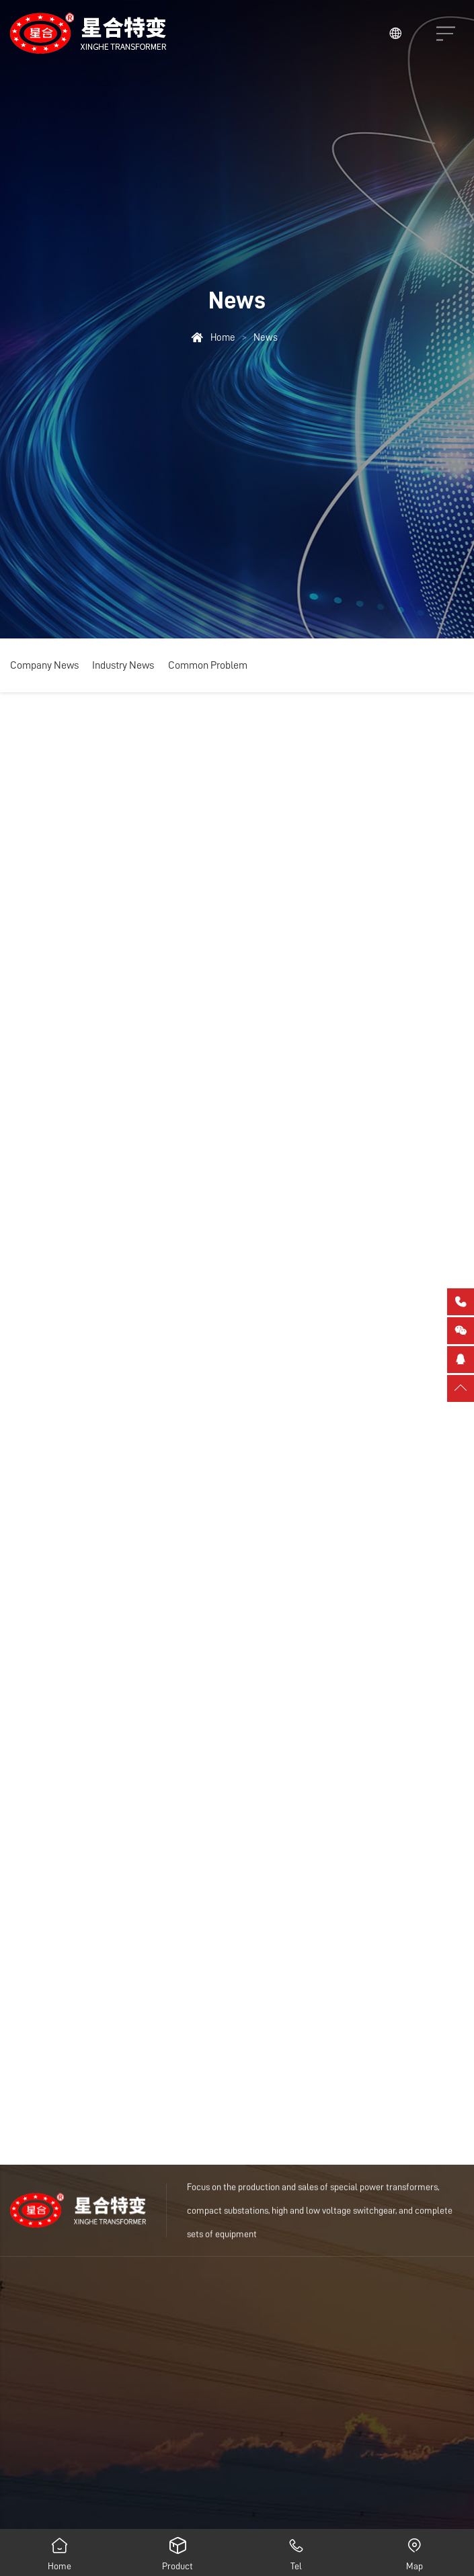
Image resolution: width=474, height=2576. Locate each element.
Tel (296, 2550)
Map (415, 2550)
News (265, 337)
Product (177, 2550)
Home (222, 337)
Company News (44, 665)
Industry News (123, 665)
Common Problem (207, 665)
